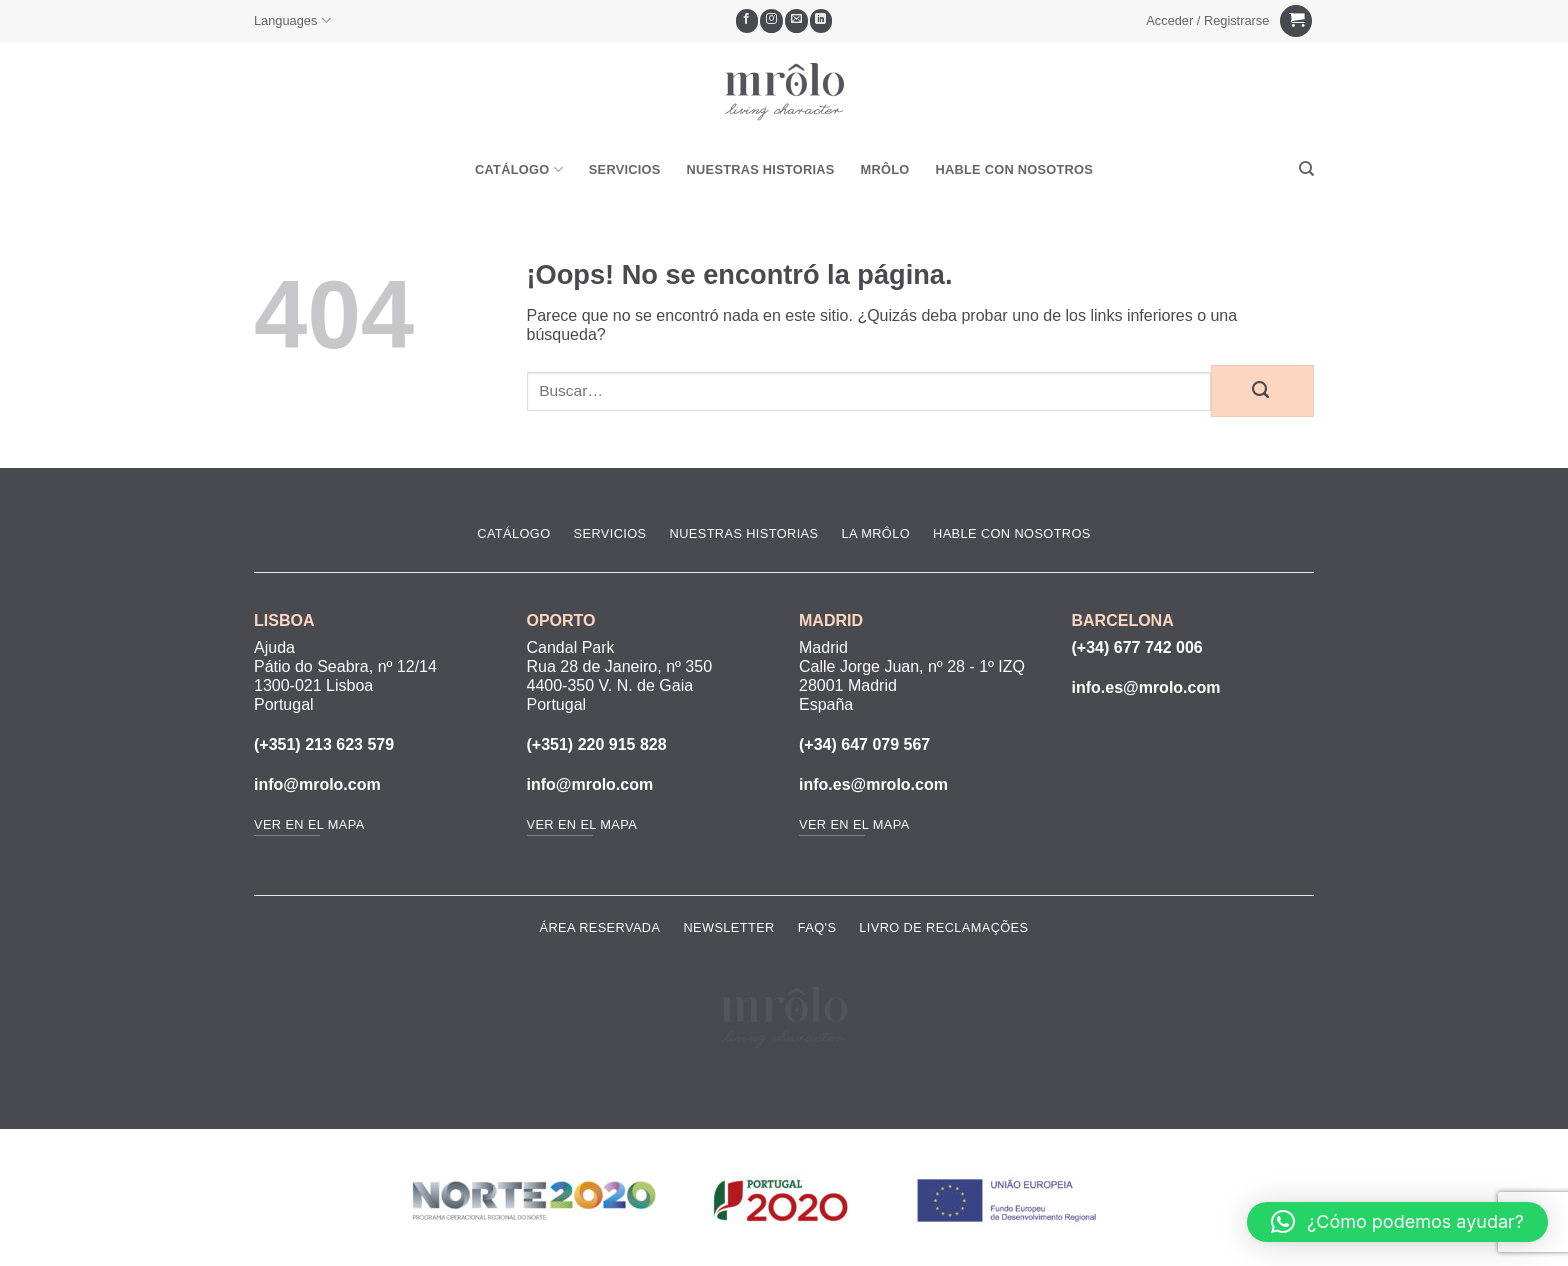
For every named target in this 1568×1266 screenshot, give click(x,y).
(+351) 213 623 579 (324, 744)
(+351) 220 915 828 (597, 744)
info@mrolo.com (317, 784)
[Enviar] (1262, 391)
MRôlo (885, 169)
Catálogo (519, 169)
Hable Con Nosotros (1014, 169)
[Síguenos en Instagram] (771, 21)
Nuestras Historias (761, 169)
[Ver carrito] (1296, 21)
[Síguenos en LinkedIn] (821, 21)
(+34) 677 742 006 (1137, 647)
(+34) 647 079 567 (864, 744)
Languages (292, 20)
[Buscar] (1306, 169)
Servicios (625, 169)
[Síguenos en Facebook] (747, 21)
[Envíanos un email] (796, 21)
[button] (1208, 21)
